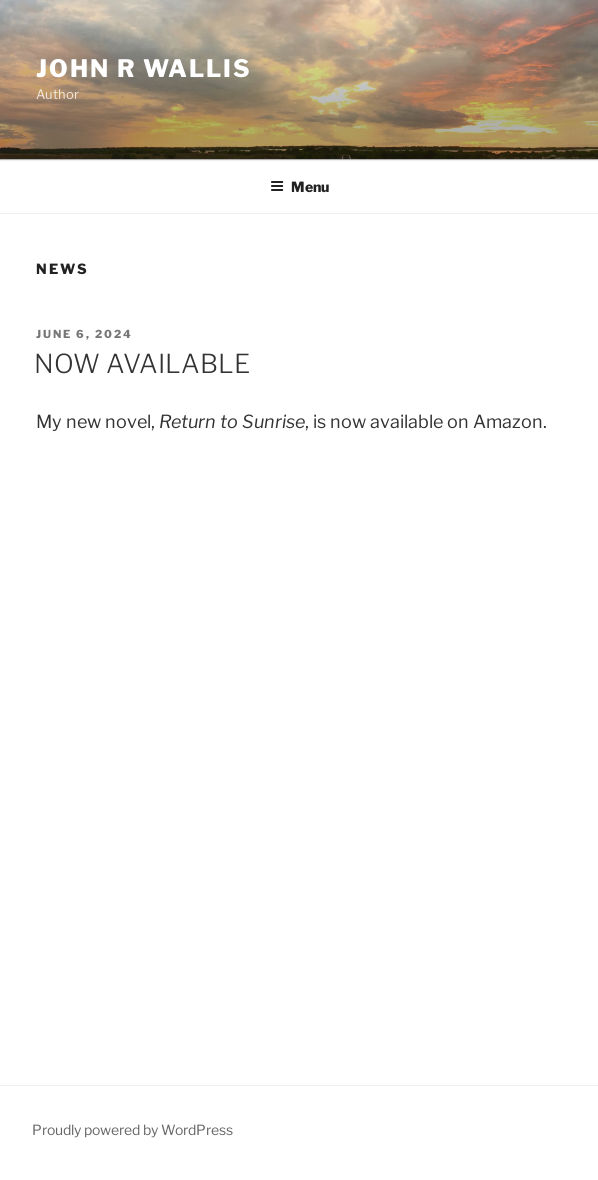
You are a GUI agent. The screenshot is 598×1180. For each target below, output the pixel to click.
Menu (299, 186)
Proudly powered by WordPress (132, 1129)
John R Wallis (144, 68)
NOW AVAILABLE (142, 363)
